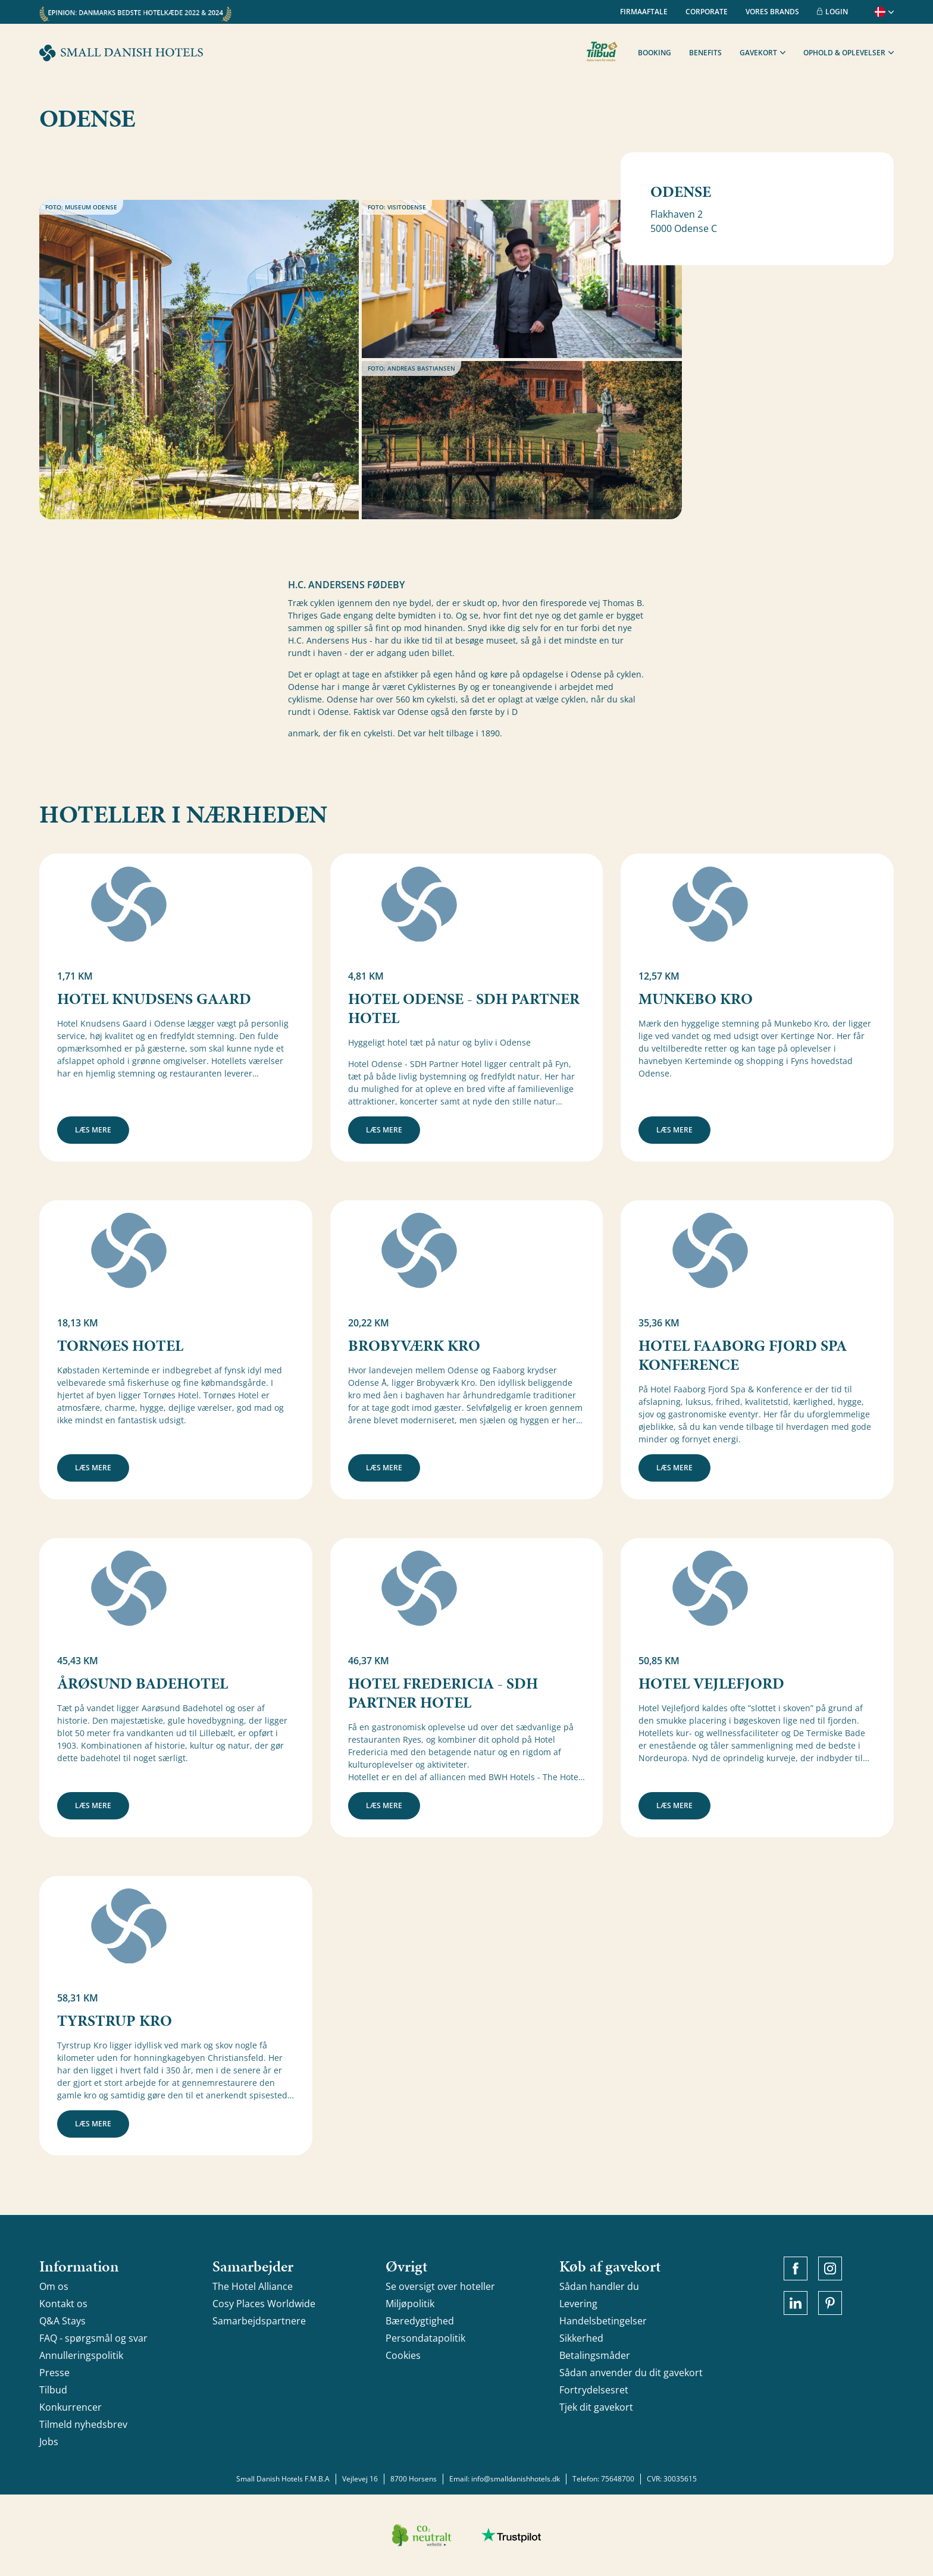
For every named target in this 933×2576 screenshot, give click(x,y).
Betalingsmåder (594, 2355)
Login (832, 12)
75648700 (617, 2479)
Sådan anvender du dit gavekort (631, 2372)
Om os (53, 2286)
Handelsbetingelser (603, 2320)
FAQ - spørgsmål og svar (93, 2338)
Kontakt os (63, 2303)
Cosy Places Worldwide (263, 2303)
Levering (578, 2303)
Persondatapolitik (425, 2338)
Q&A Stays (62, 2320)
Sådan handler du (599, 2286)
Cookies (403, 2355)
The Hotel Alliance (252, 2286)
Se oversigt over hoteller (440, 2286)
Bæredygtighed (420, 2320)
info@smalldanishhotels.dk (515, 2479)
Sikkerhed (581, 2338)
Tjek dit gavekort (596, 2407)
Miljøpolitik (410, 2303)
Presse (54, 2372)
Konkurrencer (70, 2407)
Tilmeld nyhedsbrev (83, 2424)
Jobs (48, 2441)
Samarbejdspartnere (259, 2320)
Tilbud (53, 2389)
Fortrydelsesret (593, 2389)
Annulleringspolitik (81, 2355)
